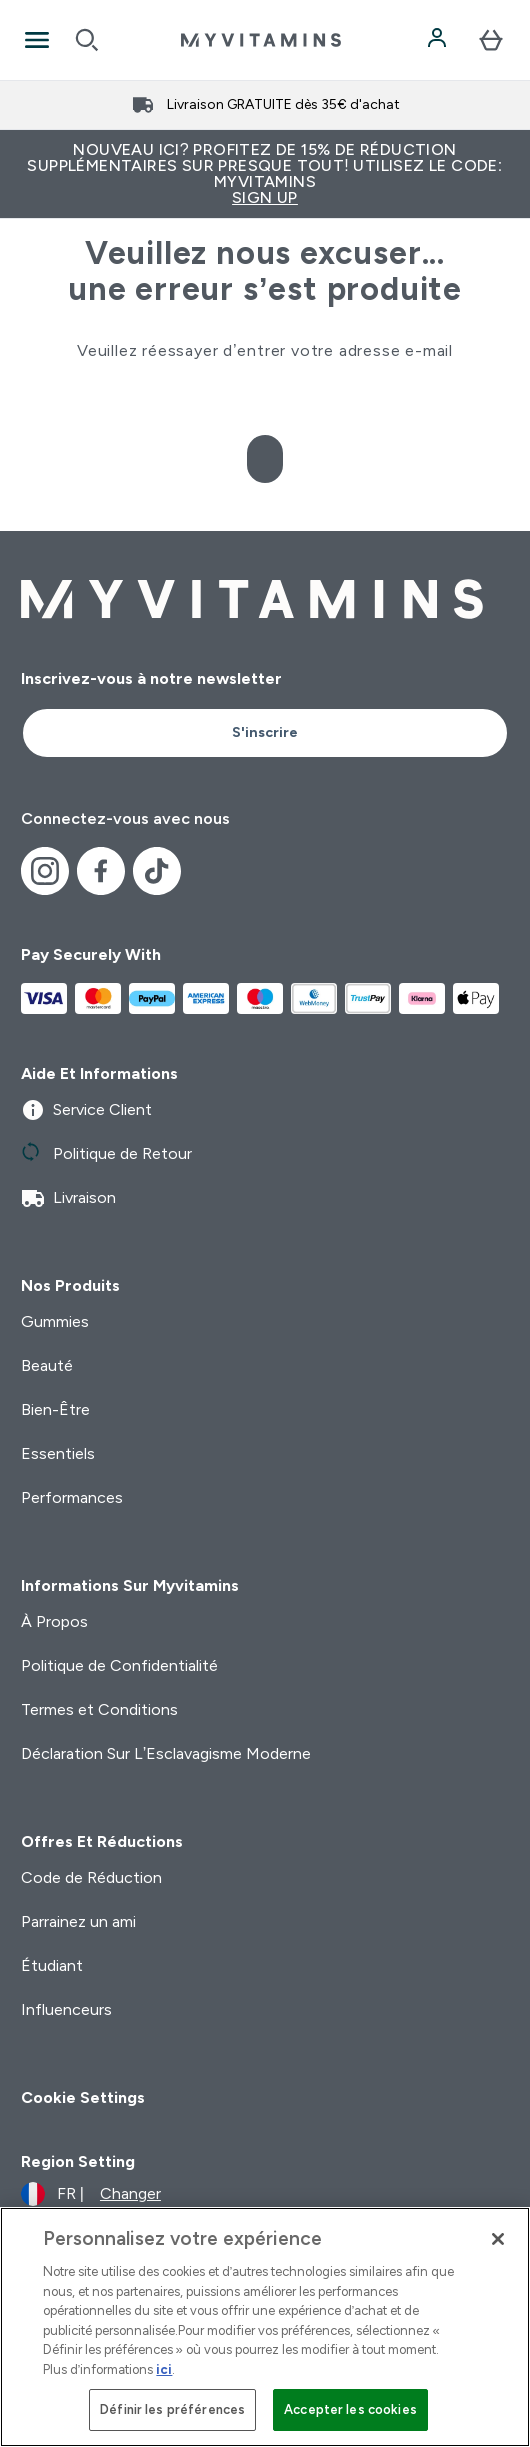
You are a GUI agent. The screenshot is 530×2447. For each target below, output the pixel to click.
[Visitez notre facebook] (101, 871)
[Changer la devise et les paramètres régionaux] (91, 2194)
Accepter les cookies (350, 2409)
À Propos (54, 1621)
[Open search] (87, 40)
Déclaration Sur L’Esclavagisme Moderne (166, 1753)
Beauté (47, 1365)
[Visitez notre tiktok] (157, 871)
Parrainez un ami (78, 1921)
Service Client (86, 1110)
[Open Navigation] (37, 40)
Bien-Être (55, 1409)
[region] (265, 2327)
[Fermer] (498, 2239)
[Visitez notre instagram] (45, 871)
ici (164, 2369)
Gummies (55, 1321)
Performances (72, 1497)
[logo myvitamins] (261, 40)
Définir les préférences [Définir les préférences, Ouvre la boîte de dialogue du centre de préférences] (172, 2409)
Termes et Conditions (99, 1709)
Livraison (68, 1198)
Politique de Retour (106, 1154)
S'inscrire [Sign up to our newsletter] (265, 732)
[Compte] (439, 40)
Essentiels (58, 1453)
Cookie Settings (83, 2097)
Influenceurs (66, 2009)
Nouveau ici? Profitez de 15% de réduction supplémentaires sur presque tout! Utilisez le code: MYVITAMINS (265, 173)
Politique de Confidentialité (119, 1665)
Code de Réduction (91, 1877)
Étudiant (52, 1965)
